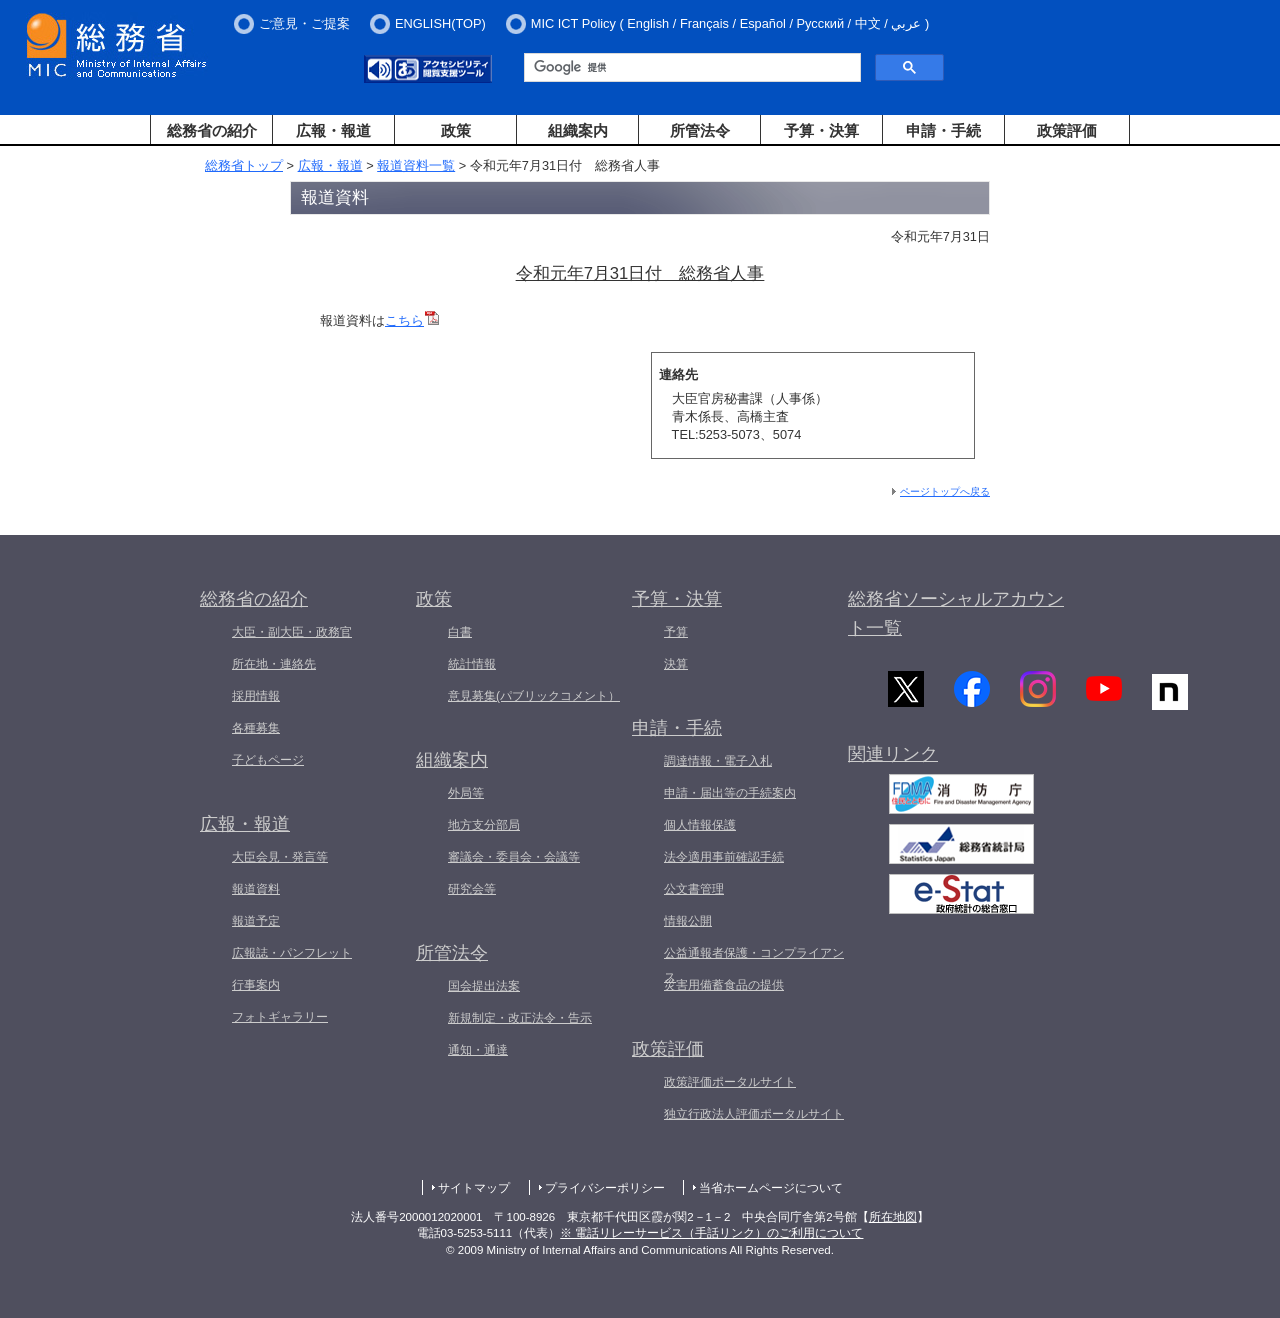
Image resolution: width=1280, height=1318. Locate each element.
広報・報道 (333, 130)
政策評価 (1067, 130)
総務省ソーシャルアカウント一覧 (956, 613)
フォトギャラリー (280, 1017)
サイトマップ (474, 1188)
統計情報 (472, 664)
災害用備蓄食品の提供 (724, 985)
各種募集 (256, 728)
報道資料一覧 (416, 165)
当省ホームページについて (771, 1188)
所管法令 (700, 130)
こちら (412, 320)
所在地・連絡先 (274, 664)
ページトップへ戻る (945, 491)
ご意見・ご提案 (304, 23)
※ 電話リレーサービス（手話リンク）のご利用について (711, 1233)
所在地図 (893, 1217)
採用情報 (256, 696)
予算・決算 (821, 130)
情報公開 (688, 921)
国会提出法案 (484, 986)
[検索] (690, 68)
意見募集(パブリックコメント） (534, 696)
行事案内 (256, 985)
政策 (456, 130)
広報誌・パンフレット (292, 953)
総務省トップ (244, 165)
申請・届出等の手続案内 (730, 793)
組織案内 (578, 130)
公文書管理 (694, 889)
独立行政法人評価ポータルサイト (754, 1114)
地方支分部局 (484, 825)
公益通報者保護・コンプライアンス (754, 965)
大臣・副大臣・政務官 (292, 632)
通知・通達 (478, 1050)
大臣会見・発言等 (280, 857)
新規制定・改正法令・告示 (520, 1018)
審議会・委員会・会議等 (514, 857)
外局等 (466, 793)
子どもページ (268, 760)
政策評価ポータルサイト (730, 1082)
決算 (676, 664)
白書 (460, 632)
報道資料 (256, 889)
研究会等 (472, 889)
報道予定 (256, 921)
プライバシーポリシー (605, 1188)
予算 (676, 632)
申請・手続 (943, 130)
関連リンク (893, 755)
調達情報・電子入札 (718, 761)
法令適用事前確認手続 (724, 857)
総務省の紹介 (212, 130)
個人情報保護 (700, 825)
